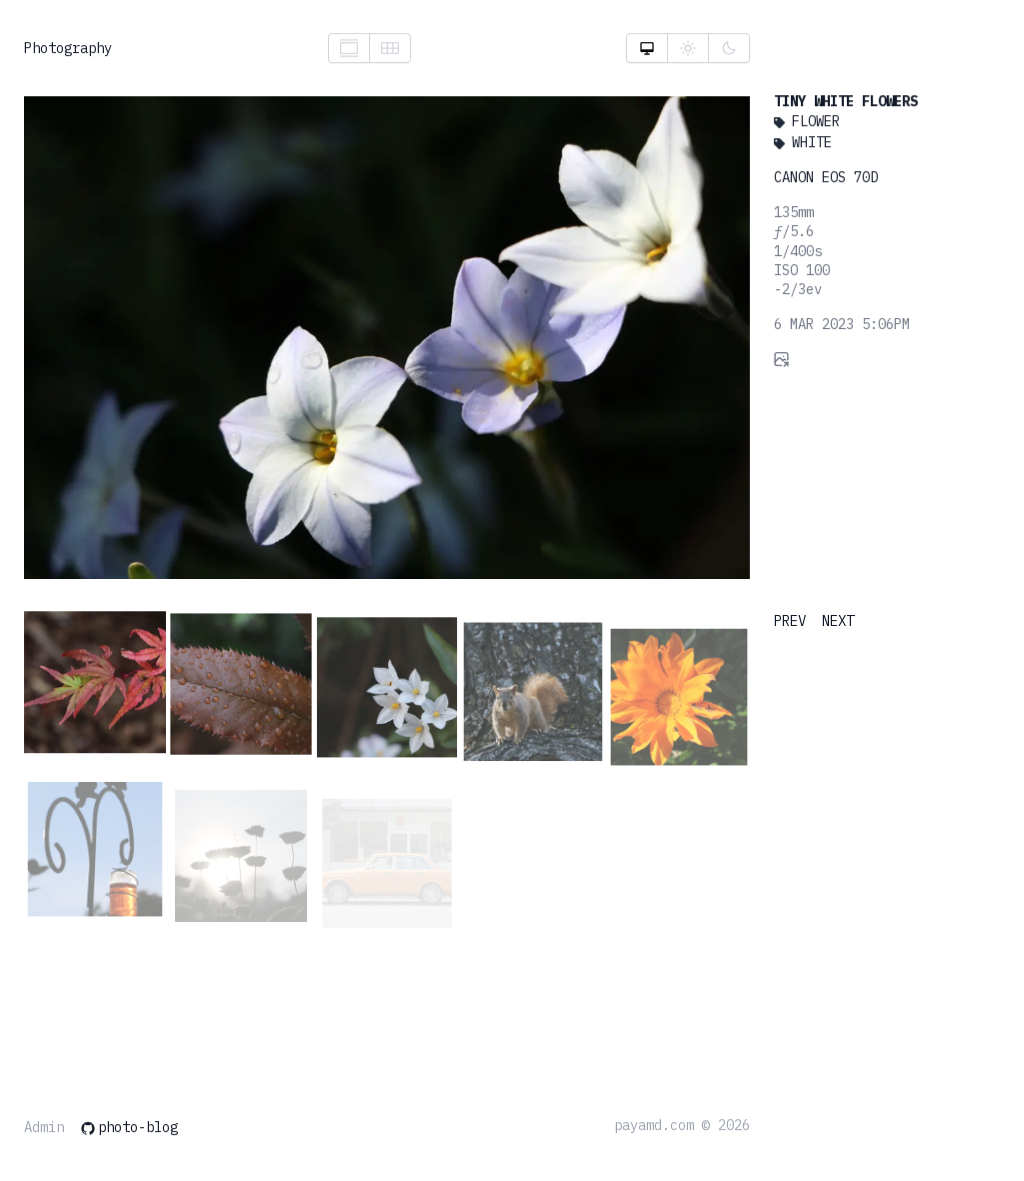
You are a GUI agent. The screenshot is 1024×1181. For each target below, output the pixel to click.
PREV (790, 621)
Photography (68, 49)
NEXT (838, 621)
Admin (44, 1129)
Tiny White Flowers (842, 106)
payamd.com (654, 1126)
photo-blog (129, 1129)
